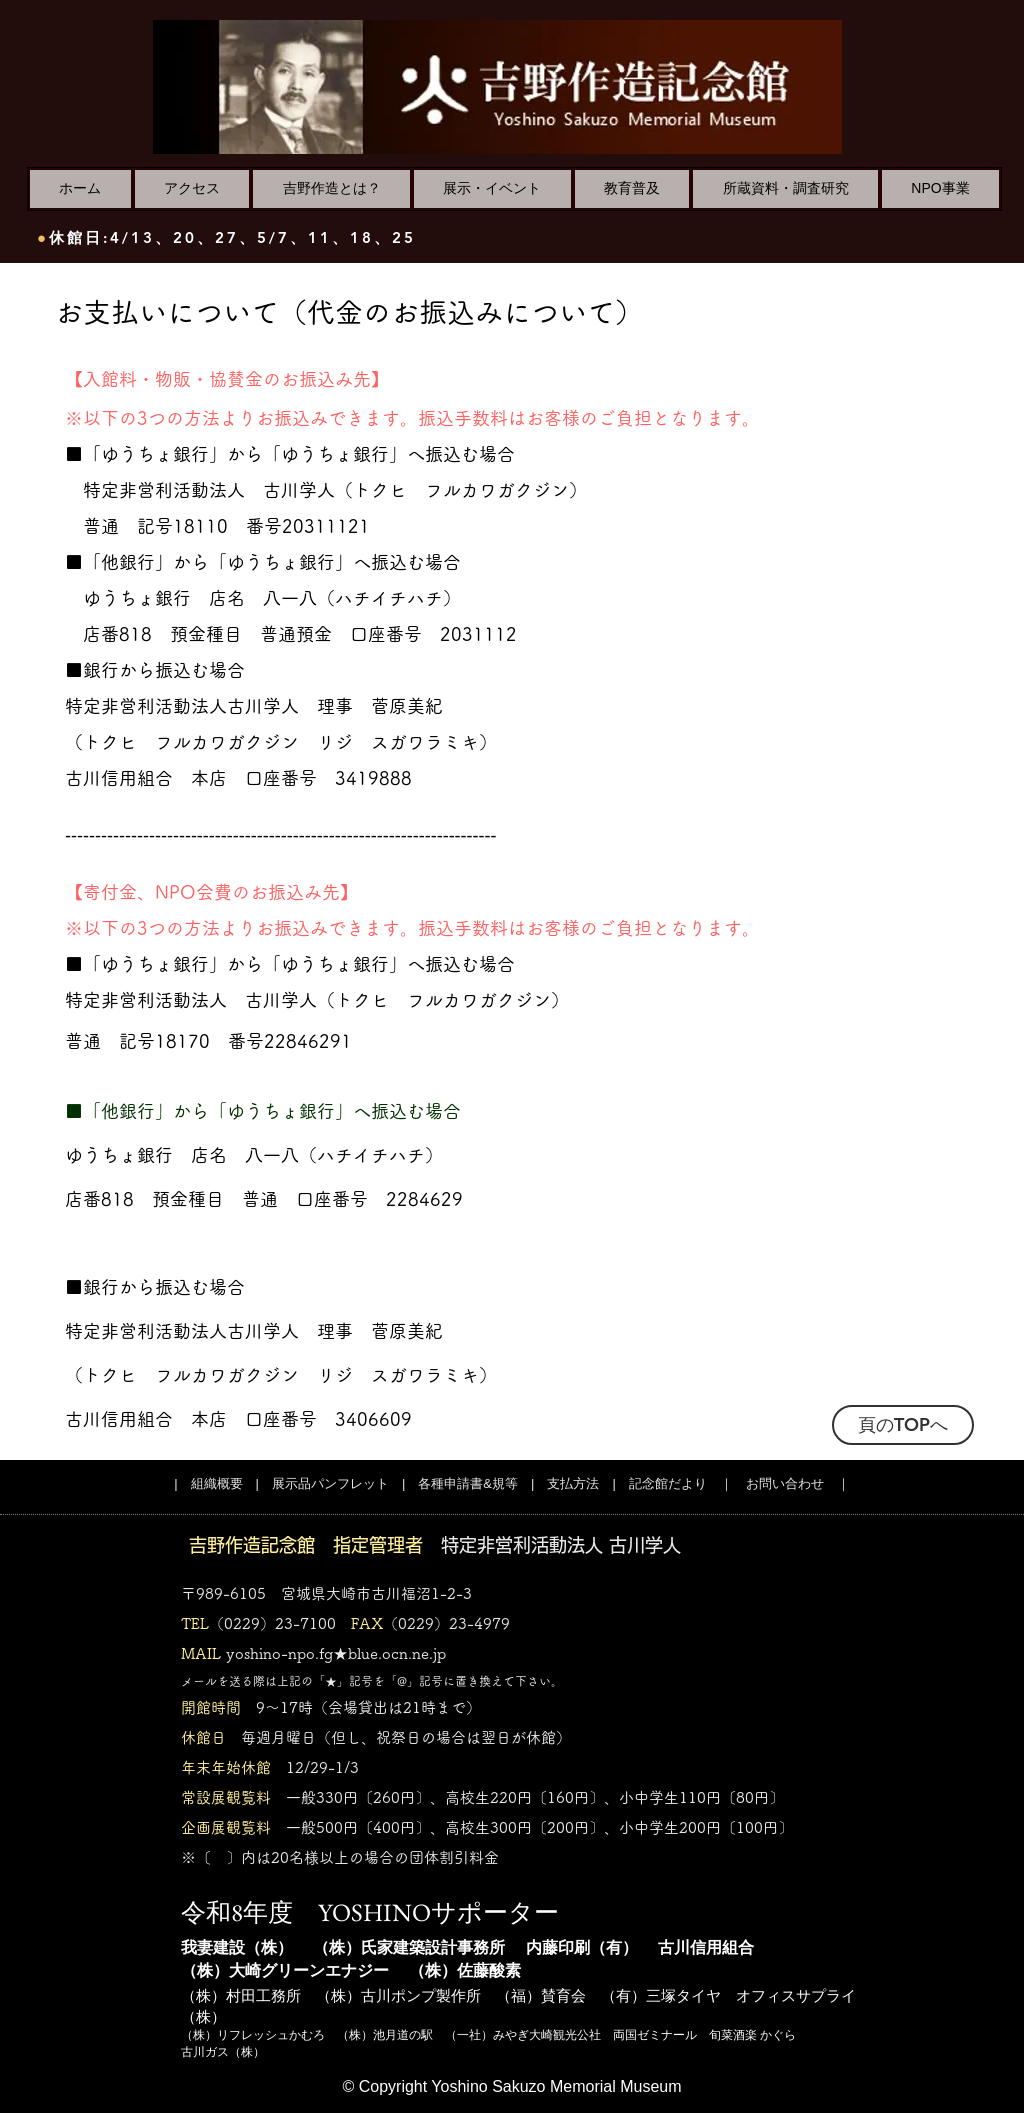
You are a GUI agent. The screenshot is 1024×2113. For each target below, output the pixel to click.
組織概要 (217, 1483)
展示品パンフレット (330, 1483)
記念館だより (668, 1483)
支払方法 (573, 1483)
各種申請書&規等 (468, 1483)
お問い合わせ (785, 1483)
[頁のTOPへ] (903, 1425)
